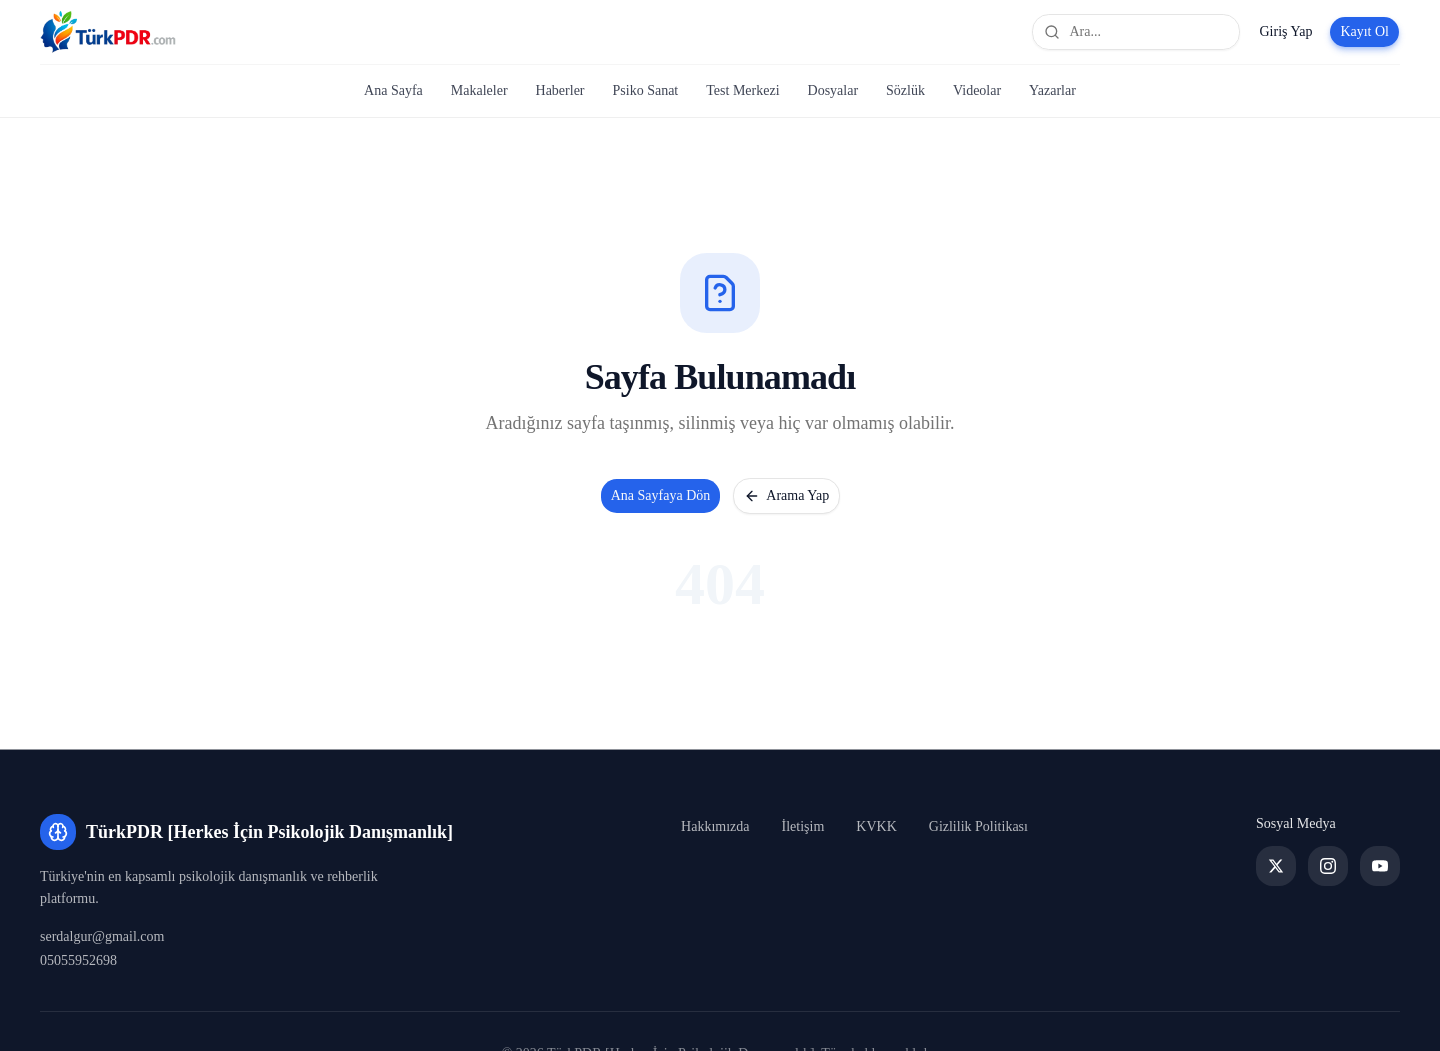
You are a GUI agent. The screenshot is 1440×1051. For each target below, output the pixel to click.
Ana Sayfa (393, 90)
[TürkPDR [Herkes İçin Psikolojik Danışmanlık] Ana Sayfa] (108, 32)
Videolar (977, 90)
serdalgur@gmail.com (102, 936)
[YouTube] (1380, 866)
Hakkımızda (715, 826)
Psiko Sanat (646, 90)
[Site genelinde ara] (1136, 32)
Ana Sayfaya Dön (661, 495)
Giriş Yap (1285, 31)
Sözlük (905, 90)
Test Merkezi (742, 90)
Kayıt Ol (1364, 31)
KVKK (876, 826)
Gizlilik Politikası (978, 826)
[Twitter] (1276, 866)
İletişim (803, 826)
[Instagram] (1328, 866)
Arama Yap (786, 496)
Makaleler (479, 90)
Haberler (560, 90)
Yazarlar (1052, 90)
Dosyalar (833, 90)
